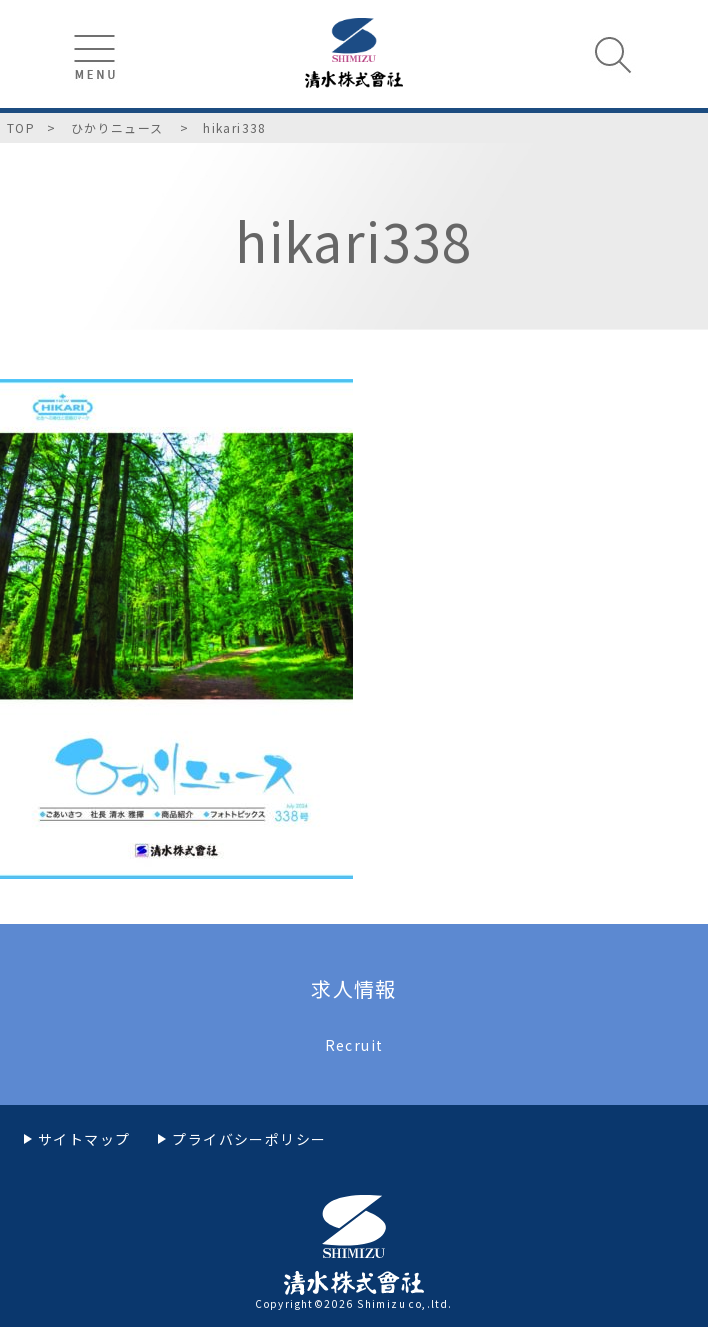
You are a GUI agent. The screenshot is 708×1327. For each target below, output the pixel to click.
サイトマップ (84, 1139)
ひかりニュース (119, 127)
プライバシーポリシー (249, 1139)
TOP (21, 127)
